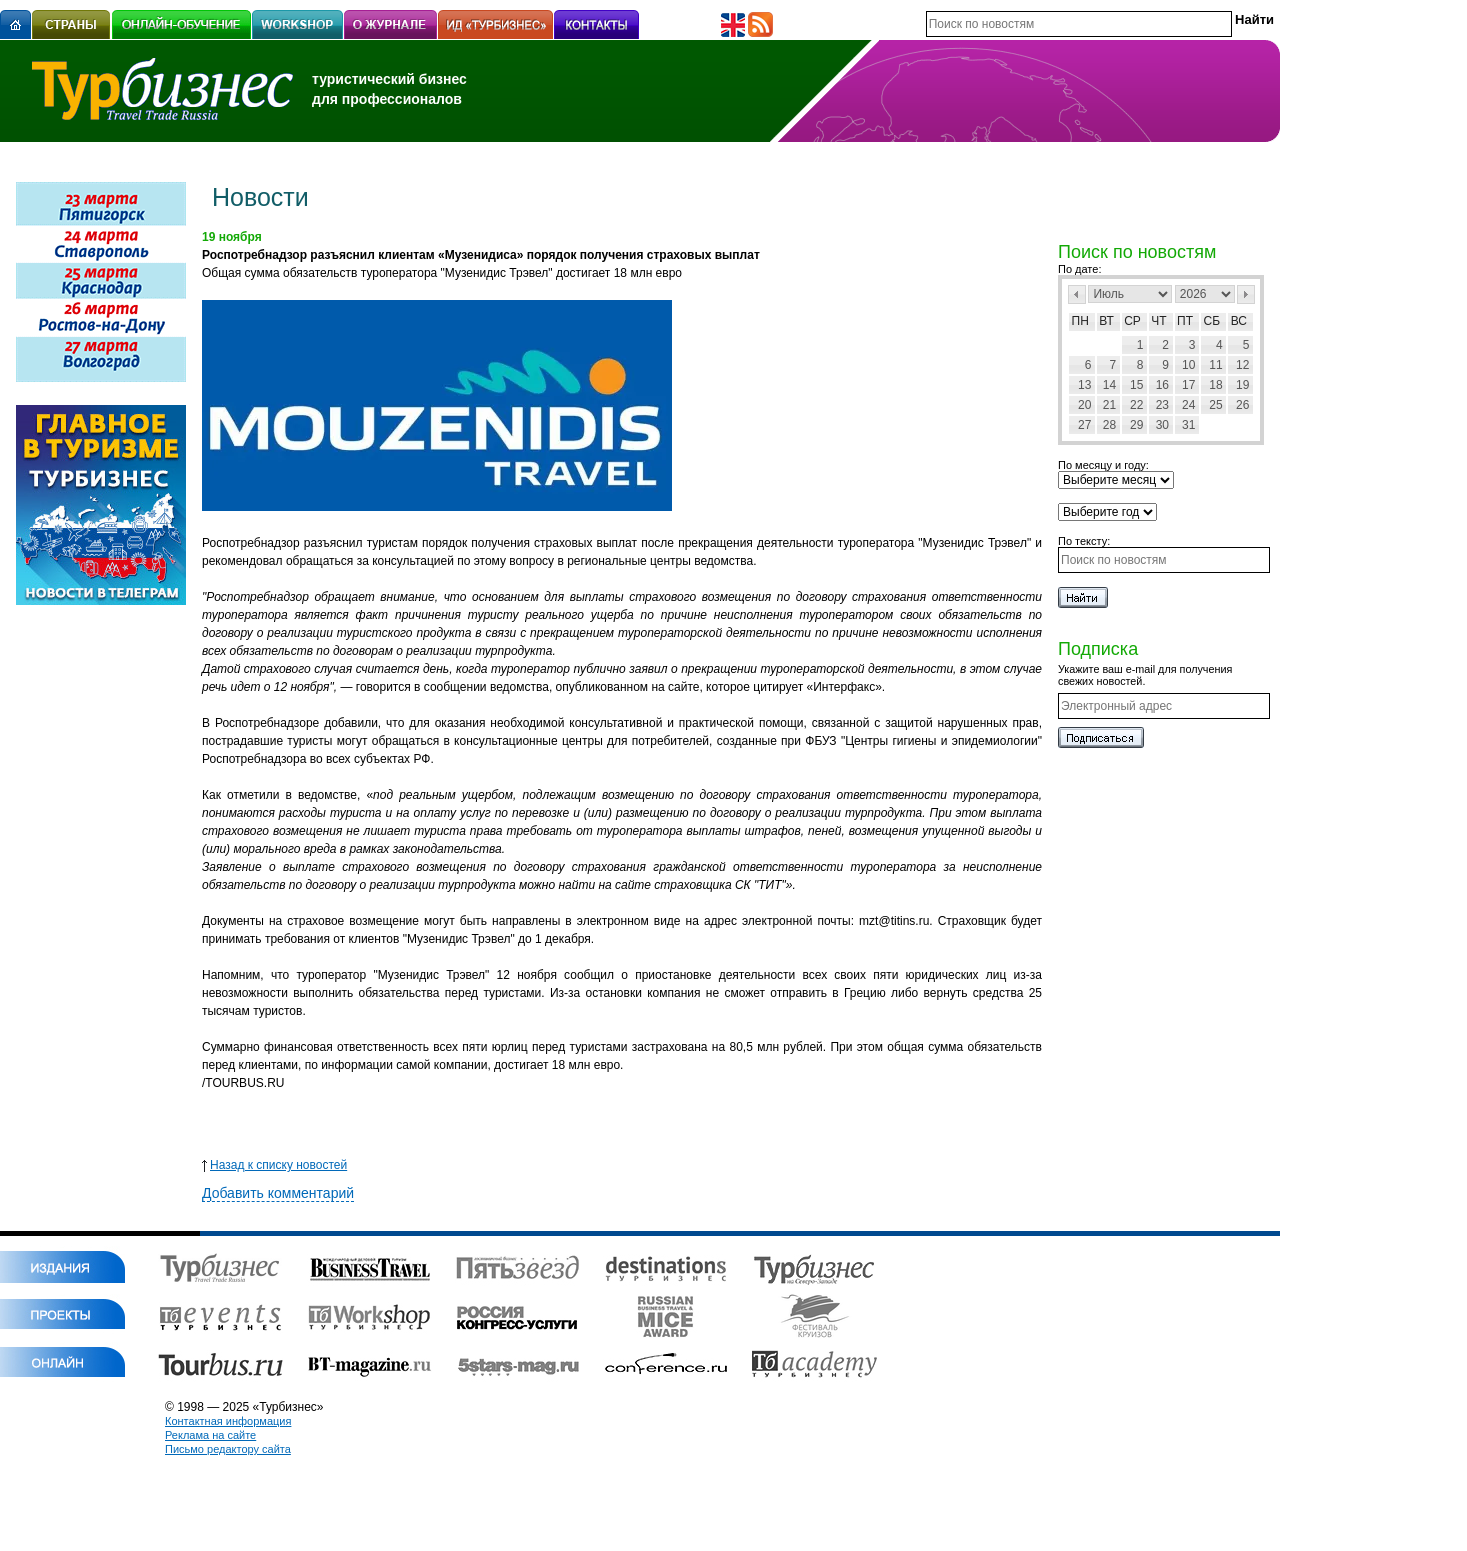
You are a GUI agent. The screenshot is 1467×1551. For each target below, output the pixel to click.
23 (1162, 405)
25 (1215, 405)
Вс (1239, 321)
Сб (1212, 321)
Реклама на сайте (210, 1435)
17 (1188, 385)
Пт (1185, 321)
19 (1242, 385)
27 (1084, 425)
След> (1246, 294)
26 (1242, 405)
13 (1084, 385)
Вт (1106, 321)
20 (1084, 405)
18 (1215, 385)
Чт (1158, 321)
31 (1188, 425)
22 (1136, 405)
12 (1242, 365)
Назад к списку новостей (274, 1165)
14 (1109, 385)
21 (1109, 405)
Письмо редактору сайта (228, 1449)
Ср (1132, 321)
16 (1162, 385)
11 (1215, 365)
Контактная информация (228, 1421)
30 (1162, 425)
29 (1136, 425)
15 (1136, 385)
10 (1188, 365)
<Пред (1077, 294)
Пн (1080, 321)
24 (1188, 405)
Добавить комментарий (278, 1193)
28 (1109, 425)
